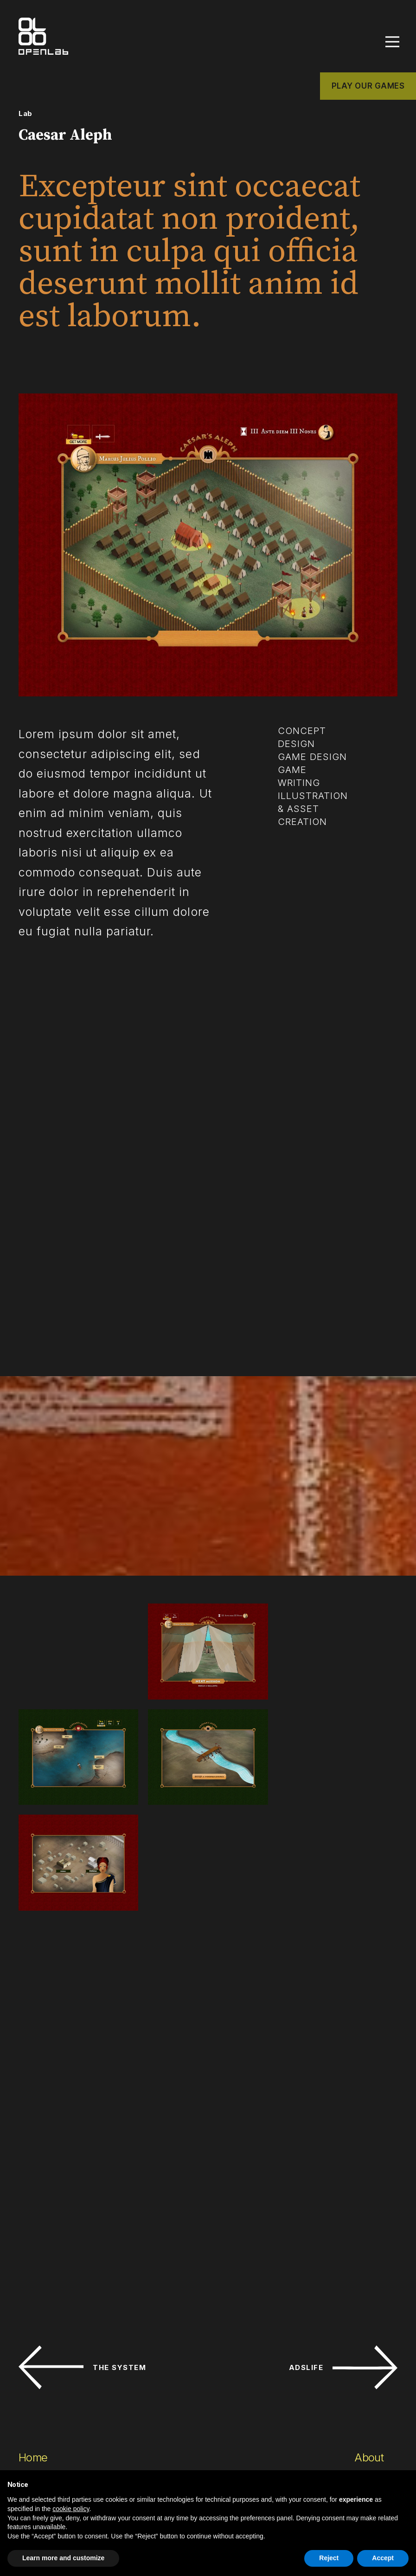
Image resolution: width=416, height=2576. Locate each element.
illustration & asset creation (313, 813)
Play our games (56, 2453)
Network (375, 2369)
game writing (299, 781)
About (369, 2327)
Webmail (371, 2422)
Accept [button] (383, 2558)
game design (312, 761)
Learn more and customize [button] (63, 2558)
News (368, 2390)
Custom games (55, 2369)
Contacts (375, 2348)
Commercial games (65, 2348)
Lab (25, 118)
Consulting (44, 2432)
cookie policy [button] (70, 2508)
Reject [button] (329, 2558)
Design (35, 2390)
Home (33, 2327)
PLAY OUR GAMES (368, 90)
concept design (302, 742)
